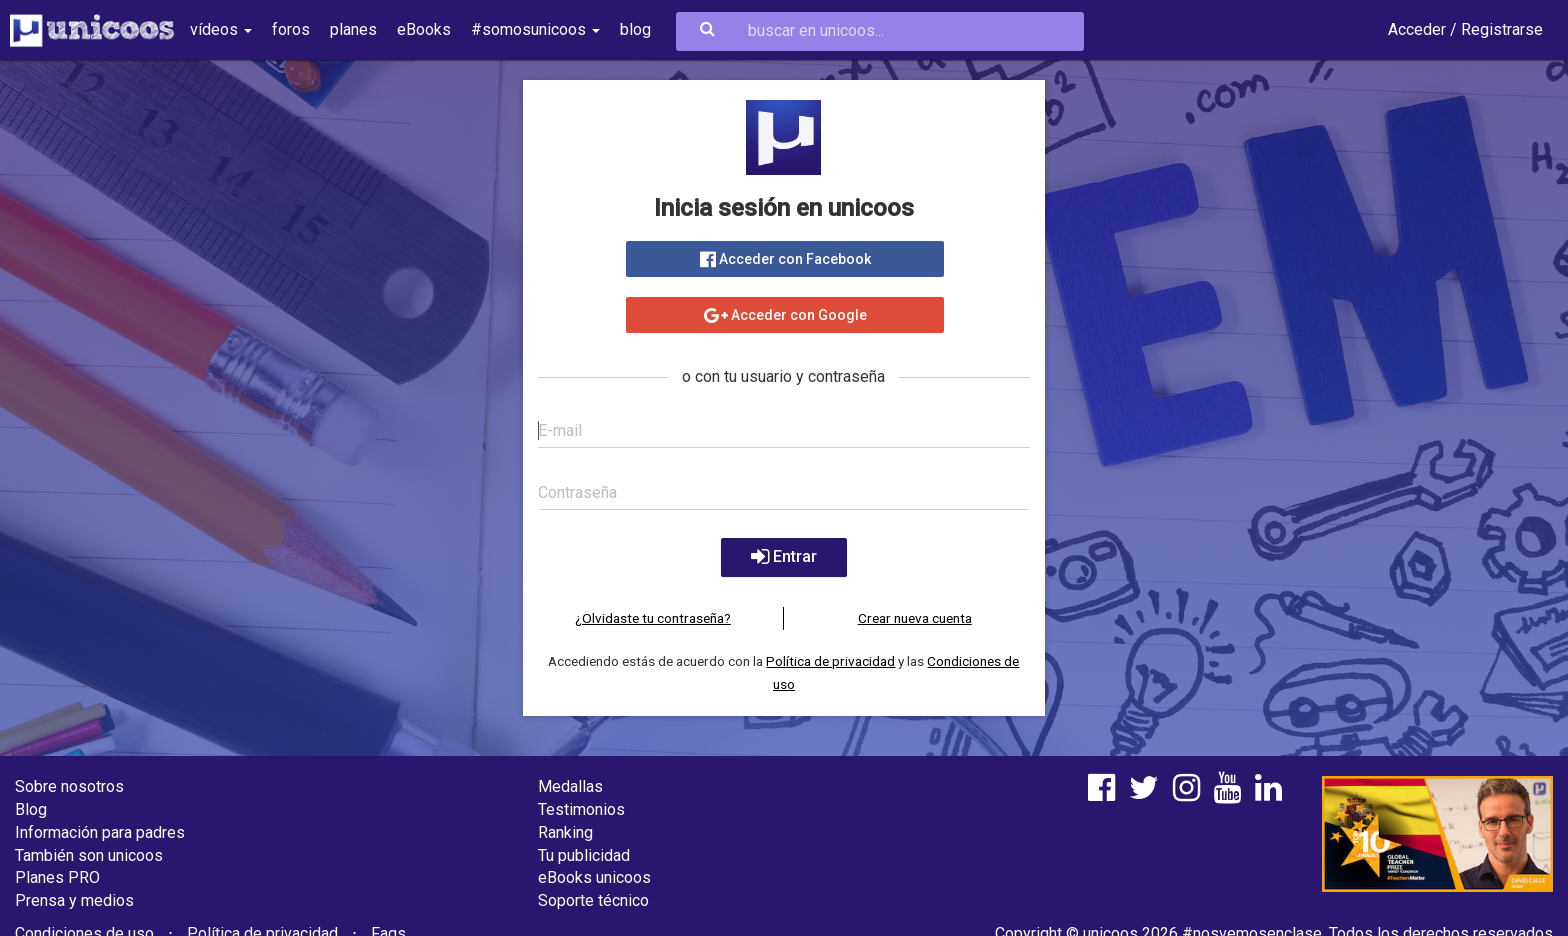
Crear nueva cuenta (915, 618)
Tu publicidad (584, 855)
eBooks (424, 29)
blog (635, 29)
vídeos (221, 29)
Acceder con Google (784, 315)
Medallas (570, 786)
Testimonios (581, 809)
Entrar (784, 556)
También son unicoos (89, 855)
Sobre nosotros (69, 786)
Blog (31, 809)
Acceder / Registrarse (1465, 29)
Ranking (565, 832)
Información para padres (100, 832)
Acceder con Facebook (784, 259)
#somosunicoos (535, 29)
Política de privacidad (830, 661)
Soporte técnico (593, 900)
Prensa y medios (74, 900)
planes (353, 29)
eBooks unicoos (594, 877)
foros (291, 29)
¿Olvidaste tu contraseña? (653, 618)
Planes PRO (57, 877)
